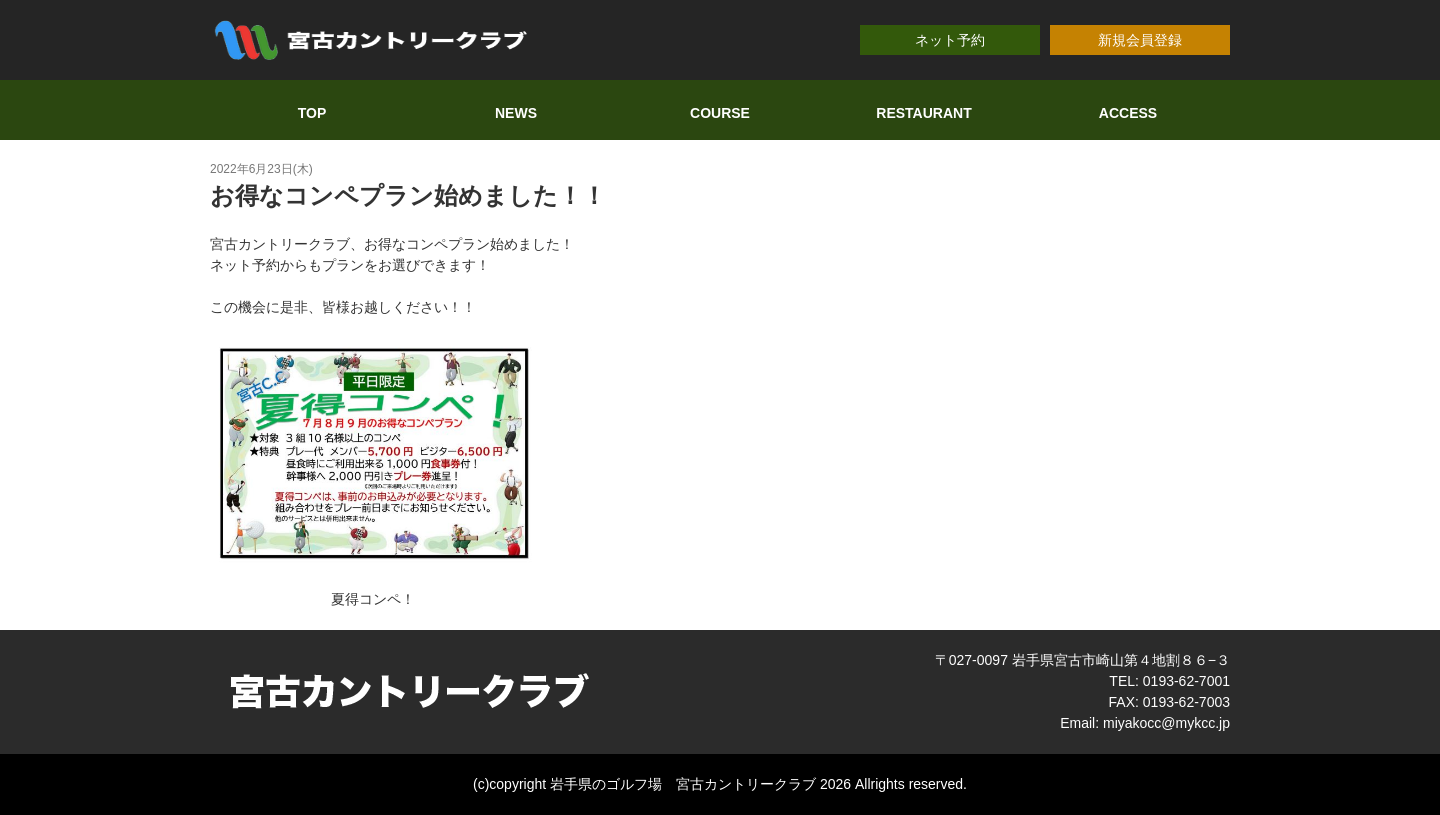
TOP (312, 113)
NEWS (516, 113)
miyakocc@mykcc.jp (1166, 723)
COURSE (720, 113)
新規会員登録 (1140, 40)
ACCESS (1128, 113)
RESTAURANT (923, 113)
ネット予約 (950, 40)
